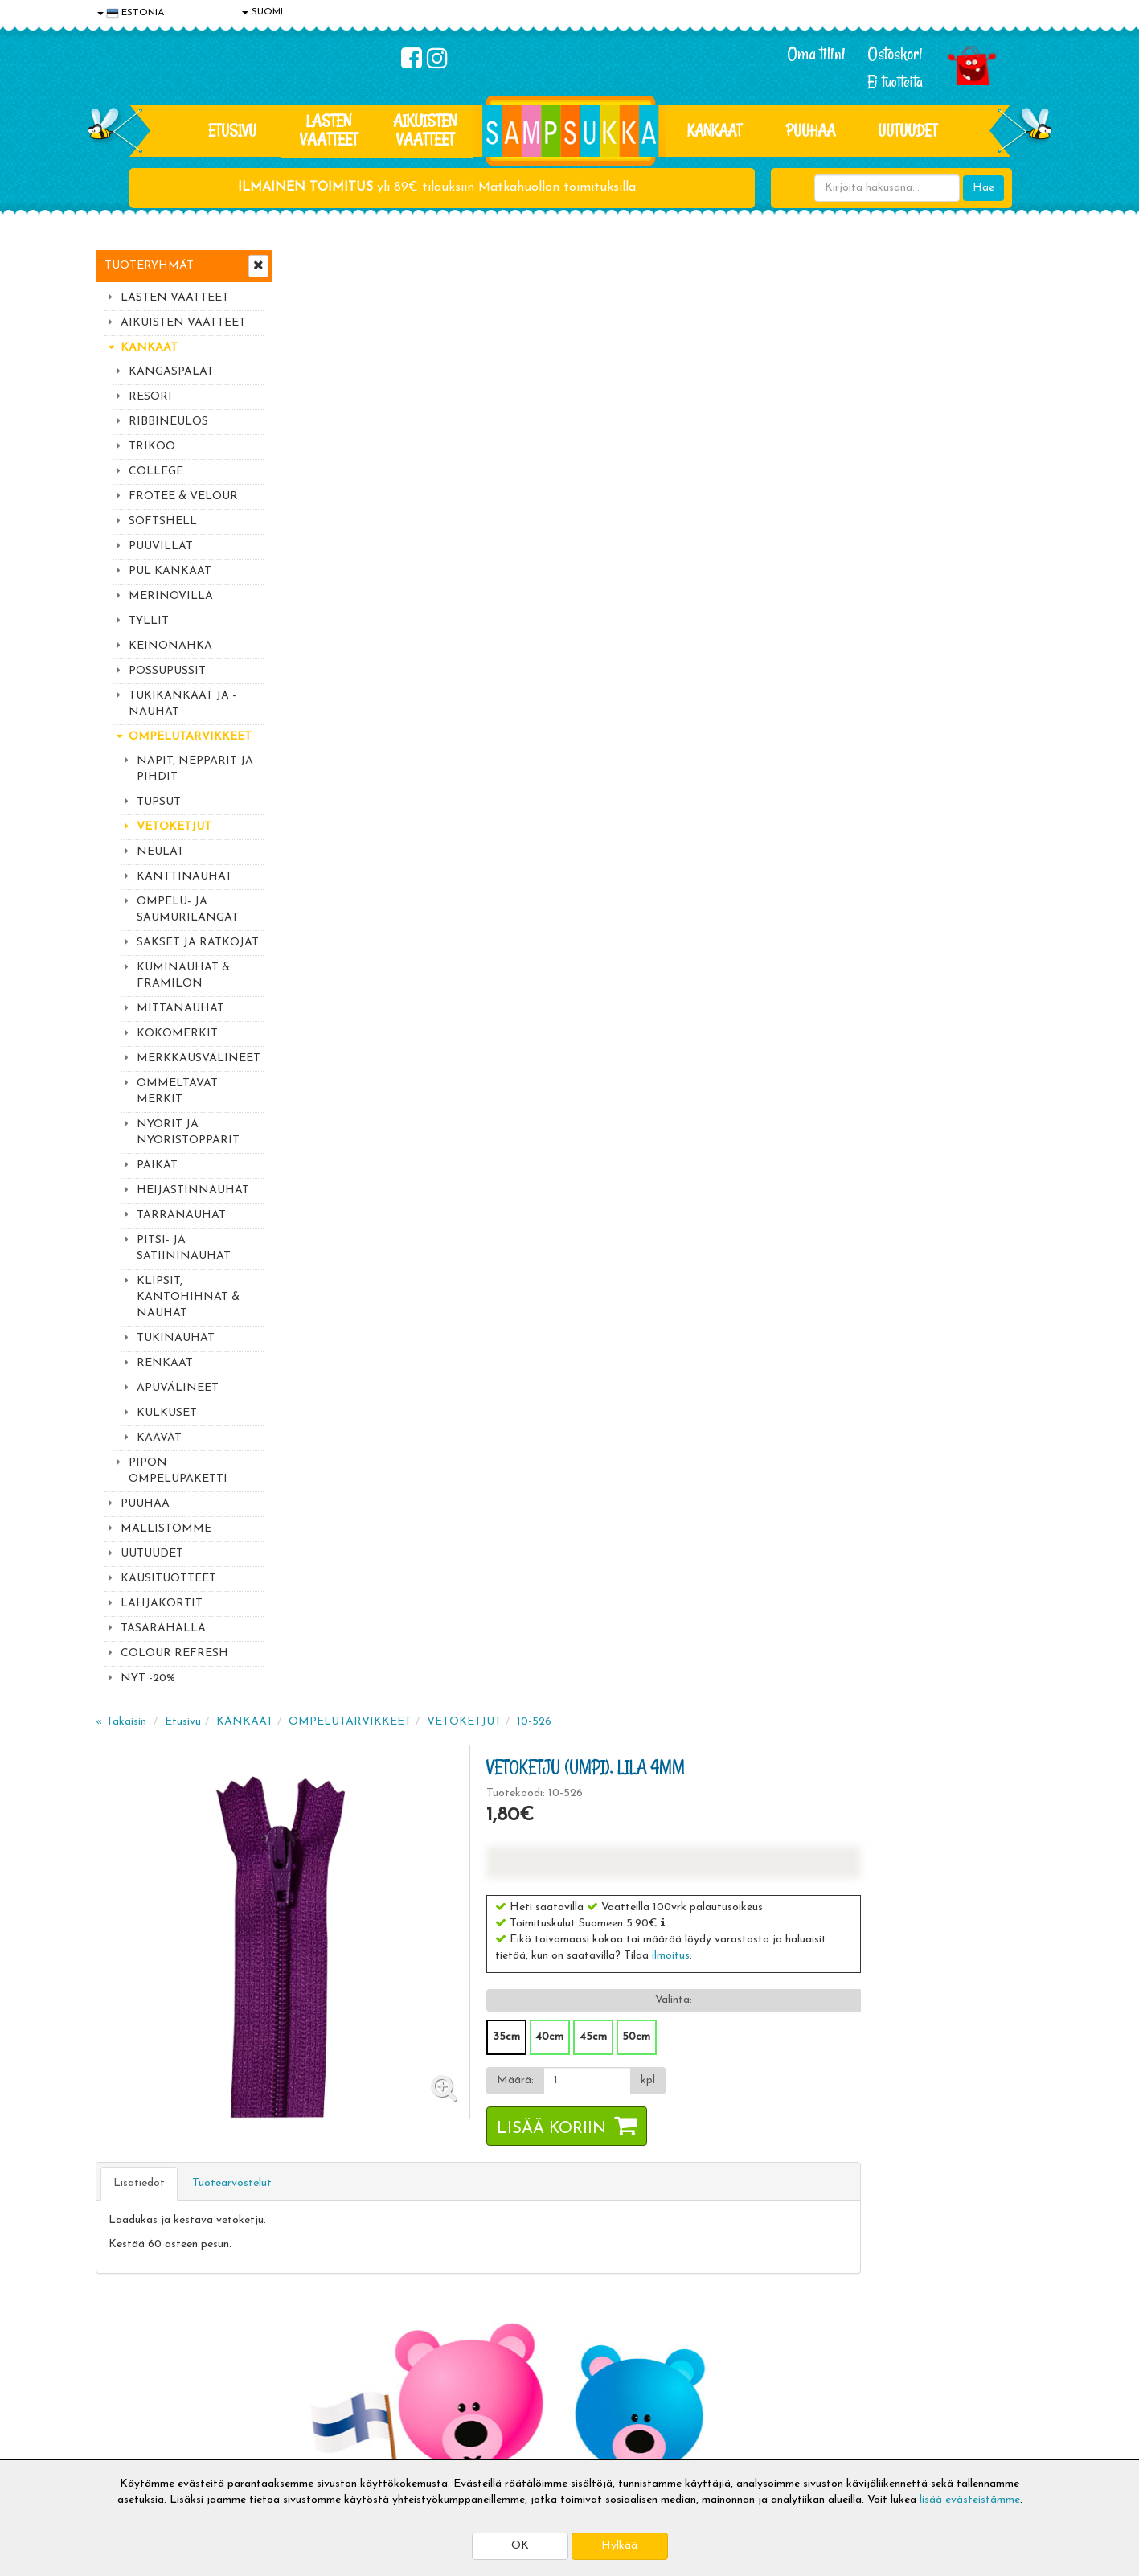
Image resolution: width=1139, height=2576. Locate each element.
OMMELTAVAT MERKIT (177, 1091)
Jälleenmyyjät (132, 2443)
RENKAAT (165, 1363)
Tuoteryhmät (149, 266)
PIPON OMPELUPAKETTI (178, 1471)
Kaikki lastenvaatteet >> (889, 2230)
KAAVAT (159, 1438)
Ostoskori (895, 54)
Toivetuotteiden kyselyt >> (893, 2214)
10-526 (727, 263)
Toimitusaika (322, 2322)
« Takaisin (314, 263)
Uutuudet (907, 130)
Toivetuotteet (325, 2371)
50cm (824, 578)
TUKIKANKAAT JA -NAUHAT (182, 704)
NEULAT (160, 852)
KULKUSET (167, 1413)
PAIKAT (157, 1165)
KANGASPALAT (171, 372)
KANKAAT (714, 130)
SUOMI (262, 12)
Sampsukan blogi (525, 2371)
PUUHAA (810, 130)
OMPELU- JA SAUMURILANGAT (188, 910)
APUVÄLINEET (178, 1388)
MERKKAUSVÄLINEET (198, 1058)
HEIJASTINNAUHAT (193, 1190)
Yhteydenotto (132, 2395)
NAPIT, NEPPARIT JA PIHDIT (195, 769)
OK (520, 2546)
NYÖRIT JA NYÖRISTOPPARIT (188, 1132)
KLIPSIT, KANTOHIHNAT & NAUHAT (188, 1297)
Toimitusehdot (326, 2346)
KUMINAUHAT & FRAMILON (183, 976)
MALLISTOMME (166, 1529)
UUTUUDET (152, 1554)
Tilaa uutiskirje (391, 2216)
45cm (781, 578)
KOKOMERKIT (177, 1034)
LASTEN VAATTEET (329, 130)
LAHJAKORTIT (162, 1604)
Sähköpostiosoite (388, 2149)
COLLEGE (156, 472)
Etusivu (232, 130)
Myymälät (124, 2419)
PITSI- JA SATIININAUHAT (184, 1248)
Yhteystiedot (130, 2371)
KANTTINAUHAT (184, 877)
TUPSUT (159, 802)
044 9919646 (884, 2117)
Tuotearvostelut (425, 725)
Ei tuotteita (895, 81)
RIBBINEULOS (168, 422)
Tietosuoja (124, 2346)
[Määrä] (774, 622)
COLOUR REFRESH (174, 1653)
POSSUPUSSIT (167, 671)
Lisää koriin (739, 670)
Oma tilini (816, 54)
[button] (851, 464)
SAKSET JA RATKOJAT (198, 943)
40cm (737, 578)
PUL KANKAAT (170, 571)
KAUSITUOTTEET (168, 1579)
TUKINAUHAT (176, 1338)
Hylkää (619, 2546)
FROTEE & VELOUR (183, 496)
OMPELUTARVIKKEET (190, 737)
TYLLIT (149, 621)
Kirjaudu (505, 2322)
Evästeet (120, 2322)
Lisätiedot (332, 725)
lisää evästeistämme (970, 2500)
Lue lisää (761, 2113)
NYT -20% (148, 1678)
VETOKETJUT (174, 827)
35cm (694, 578)
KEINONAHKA (170, 646)
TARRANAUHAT (181, 1215)
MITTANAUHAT (180, 1009)
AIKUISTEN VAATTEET (425, 130)
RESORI (150, 397)
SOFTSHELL (163, 521)
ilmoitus (859, 497)
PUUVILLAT (161, 546)
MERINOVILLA (171, 596)
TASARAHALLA (163, 1628)
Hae (983, 188)
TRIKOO (152, 447)
